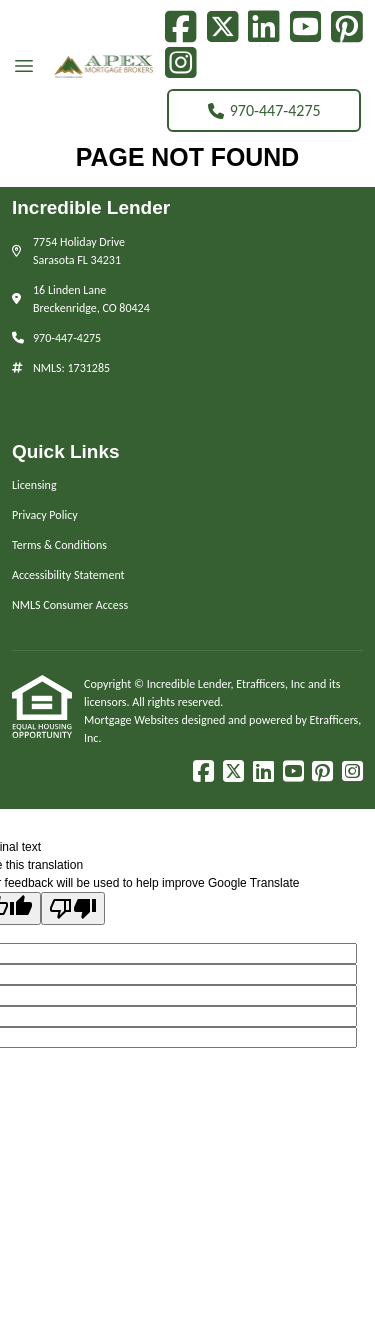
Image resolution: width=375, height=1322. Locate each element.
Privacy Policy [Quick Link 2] (45, 515)
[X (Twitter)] (223, 27)
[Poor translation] (73, 908)
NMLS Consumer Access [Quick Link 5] (70, 605)
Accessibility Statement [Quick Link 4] (68, 575)
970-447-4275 (264, 110)
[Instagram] (181, 63)
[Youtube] (306, 27)
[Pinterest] (347, 27)
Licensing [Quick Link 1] (34, 485)
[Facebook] (181, 27)
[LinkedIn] (264, 27)
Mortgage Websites (132, 720)
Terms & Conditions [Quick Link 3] (59, 545)
